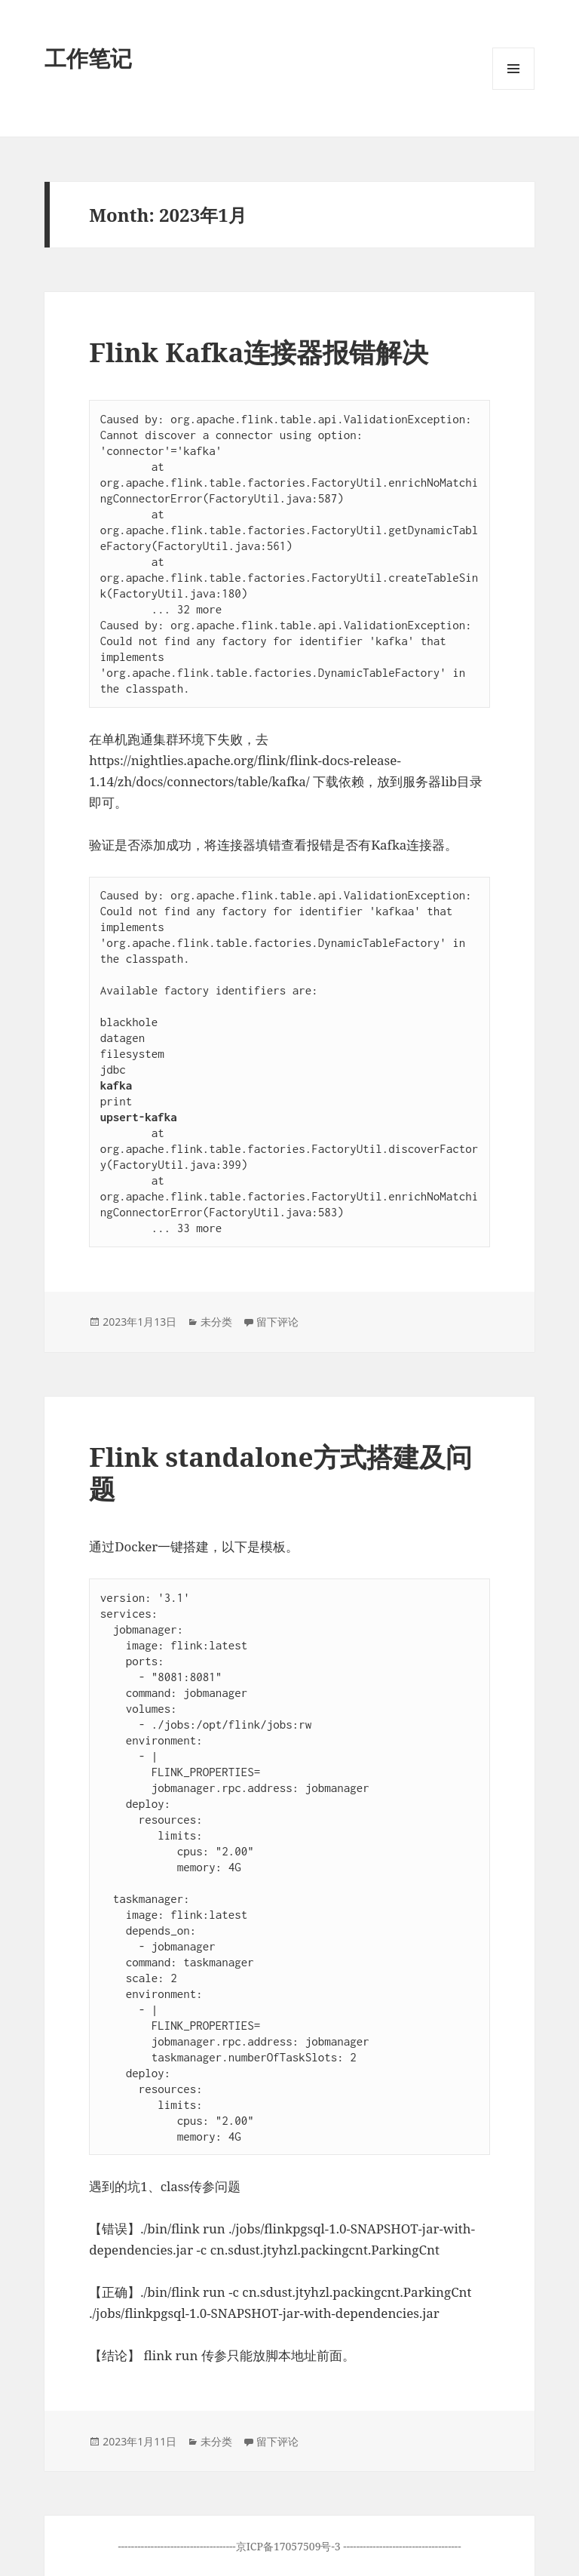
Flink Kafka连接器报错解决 (258, 352)
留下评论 (277, 1321)
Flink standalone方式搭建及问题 (280, 1472)
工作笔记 (88, 57)
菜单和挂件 (513, 89)
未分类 (216, 1321)
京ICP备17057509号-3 (290, 2546)
